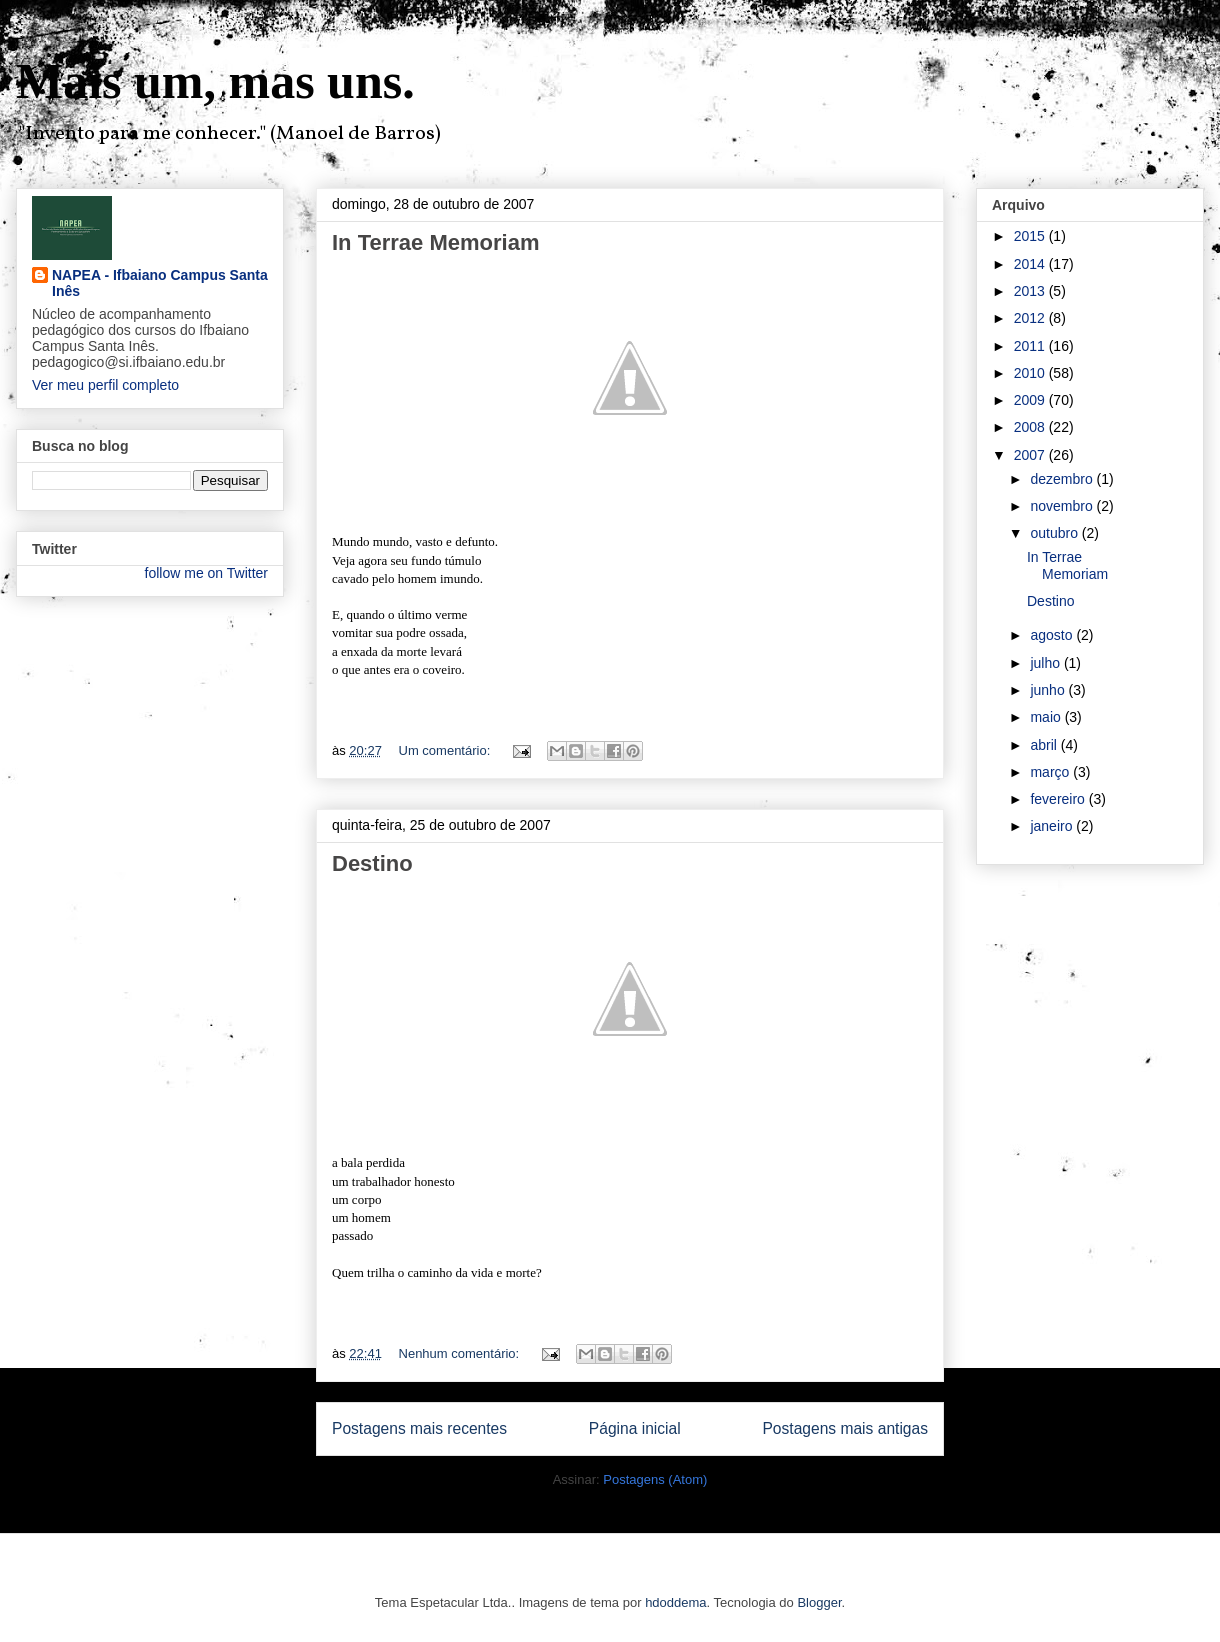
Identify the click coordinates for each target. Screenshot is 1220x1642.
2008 (1031, 427)
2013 (1031, 291)
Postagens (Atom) (655, 1479)
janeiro (1053, 826)
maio (1047, 717)
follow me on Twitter (206, 573)
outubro (1055, 533)
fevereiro (1059, 799)
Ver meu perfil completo (105, 385)
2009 (1031, 400)
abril (1045, 745)
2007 (1031, 455)
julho (1046, 663)
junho (1049, 690)
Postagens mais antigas (845, 1428)
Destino (372, 863)
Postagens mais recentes (419, 1428)
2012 (1031, 318)
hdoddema (675, 1602)
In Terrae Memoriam (435, 242)
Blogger (819, 1602)
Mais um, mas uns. (215, 81)
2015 (1031, 236)
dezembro (1063, 479)
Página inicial (635, 1428)
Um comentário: (446, 750)
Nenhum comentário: (461, 1353)
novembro (1063, 506)
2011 (1031, 346)
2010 (1031, 373)
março (1051, 772)
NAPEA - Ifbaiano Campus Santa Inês (160, 283)
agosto (1053, 635)
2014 (1031, 264)
